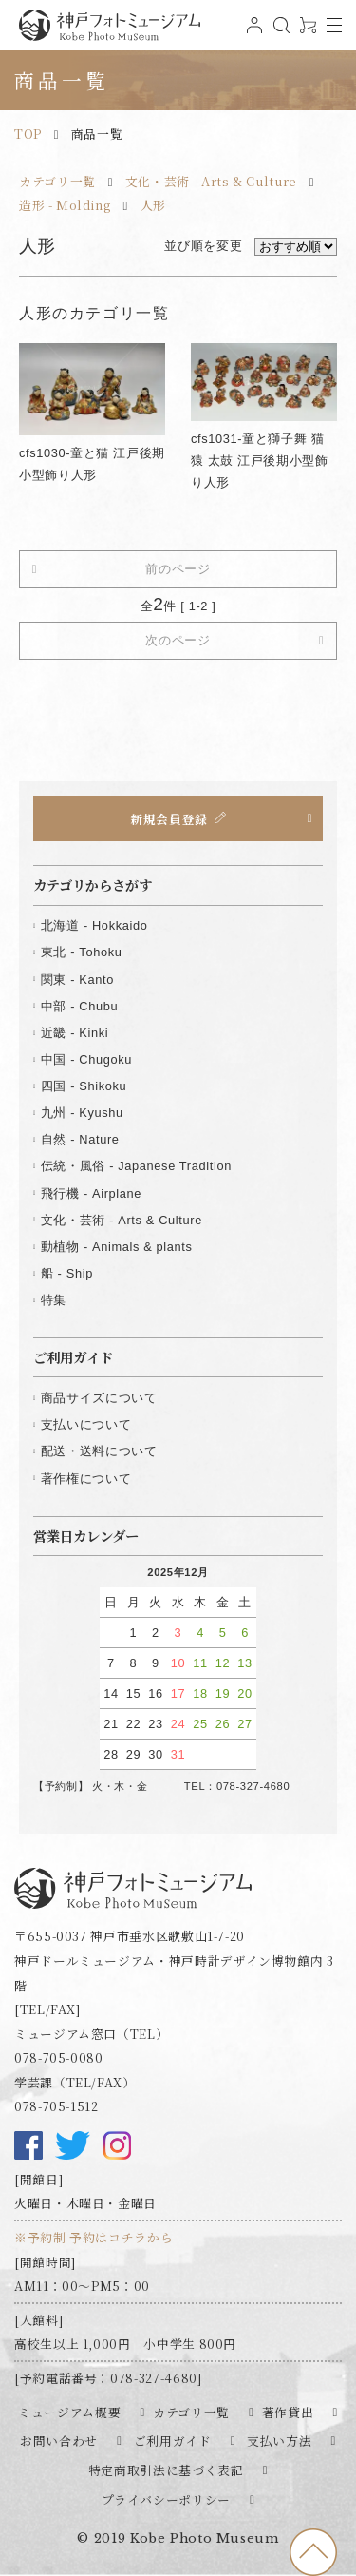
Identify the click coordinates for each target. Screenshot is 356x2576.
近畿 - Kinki (75, 1033)
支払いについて (86, 1424)
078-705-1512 (56, 2106)
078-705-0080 (58, 2057)
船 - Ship (67, 1273)
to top (313, 2552)
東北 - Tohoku (81, 952)
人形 (153, 205)
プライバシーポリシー (166, 2499)
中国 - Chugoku (86, 1059)
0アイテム (305, 32)
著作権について (86, 1478)
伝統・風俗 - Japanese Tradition (136, 1166)
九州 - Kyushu (82, 1112)
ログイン (252, 32)
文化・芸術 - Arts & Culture (211, 181)
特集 (53, 1300)
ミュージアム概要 (69, 2412)
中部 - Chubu (79, 1006)
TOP (28, 134)
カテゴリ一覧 (57, 181)
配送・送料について (99, 1451)
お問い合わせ (59, 2441)
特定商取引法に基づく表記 (166, 2470)
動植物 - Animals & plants (117, 1247)
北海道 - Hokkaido (94, 925)
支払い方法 (279, 2441)
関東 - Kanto (77, 979)
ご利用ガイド (173, 2441)
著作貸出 (288, 2412)
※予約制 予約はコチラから (93, 2237)
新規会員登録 (169, 818)
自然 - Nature (80, 1139)
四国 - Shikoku (84, 1086)
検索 (279, 32)
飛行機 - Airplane (91, 1193)
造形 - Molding (65, 205)
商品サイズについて (99, 1398)
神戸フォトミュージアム (109, 25)
